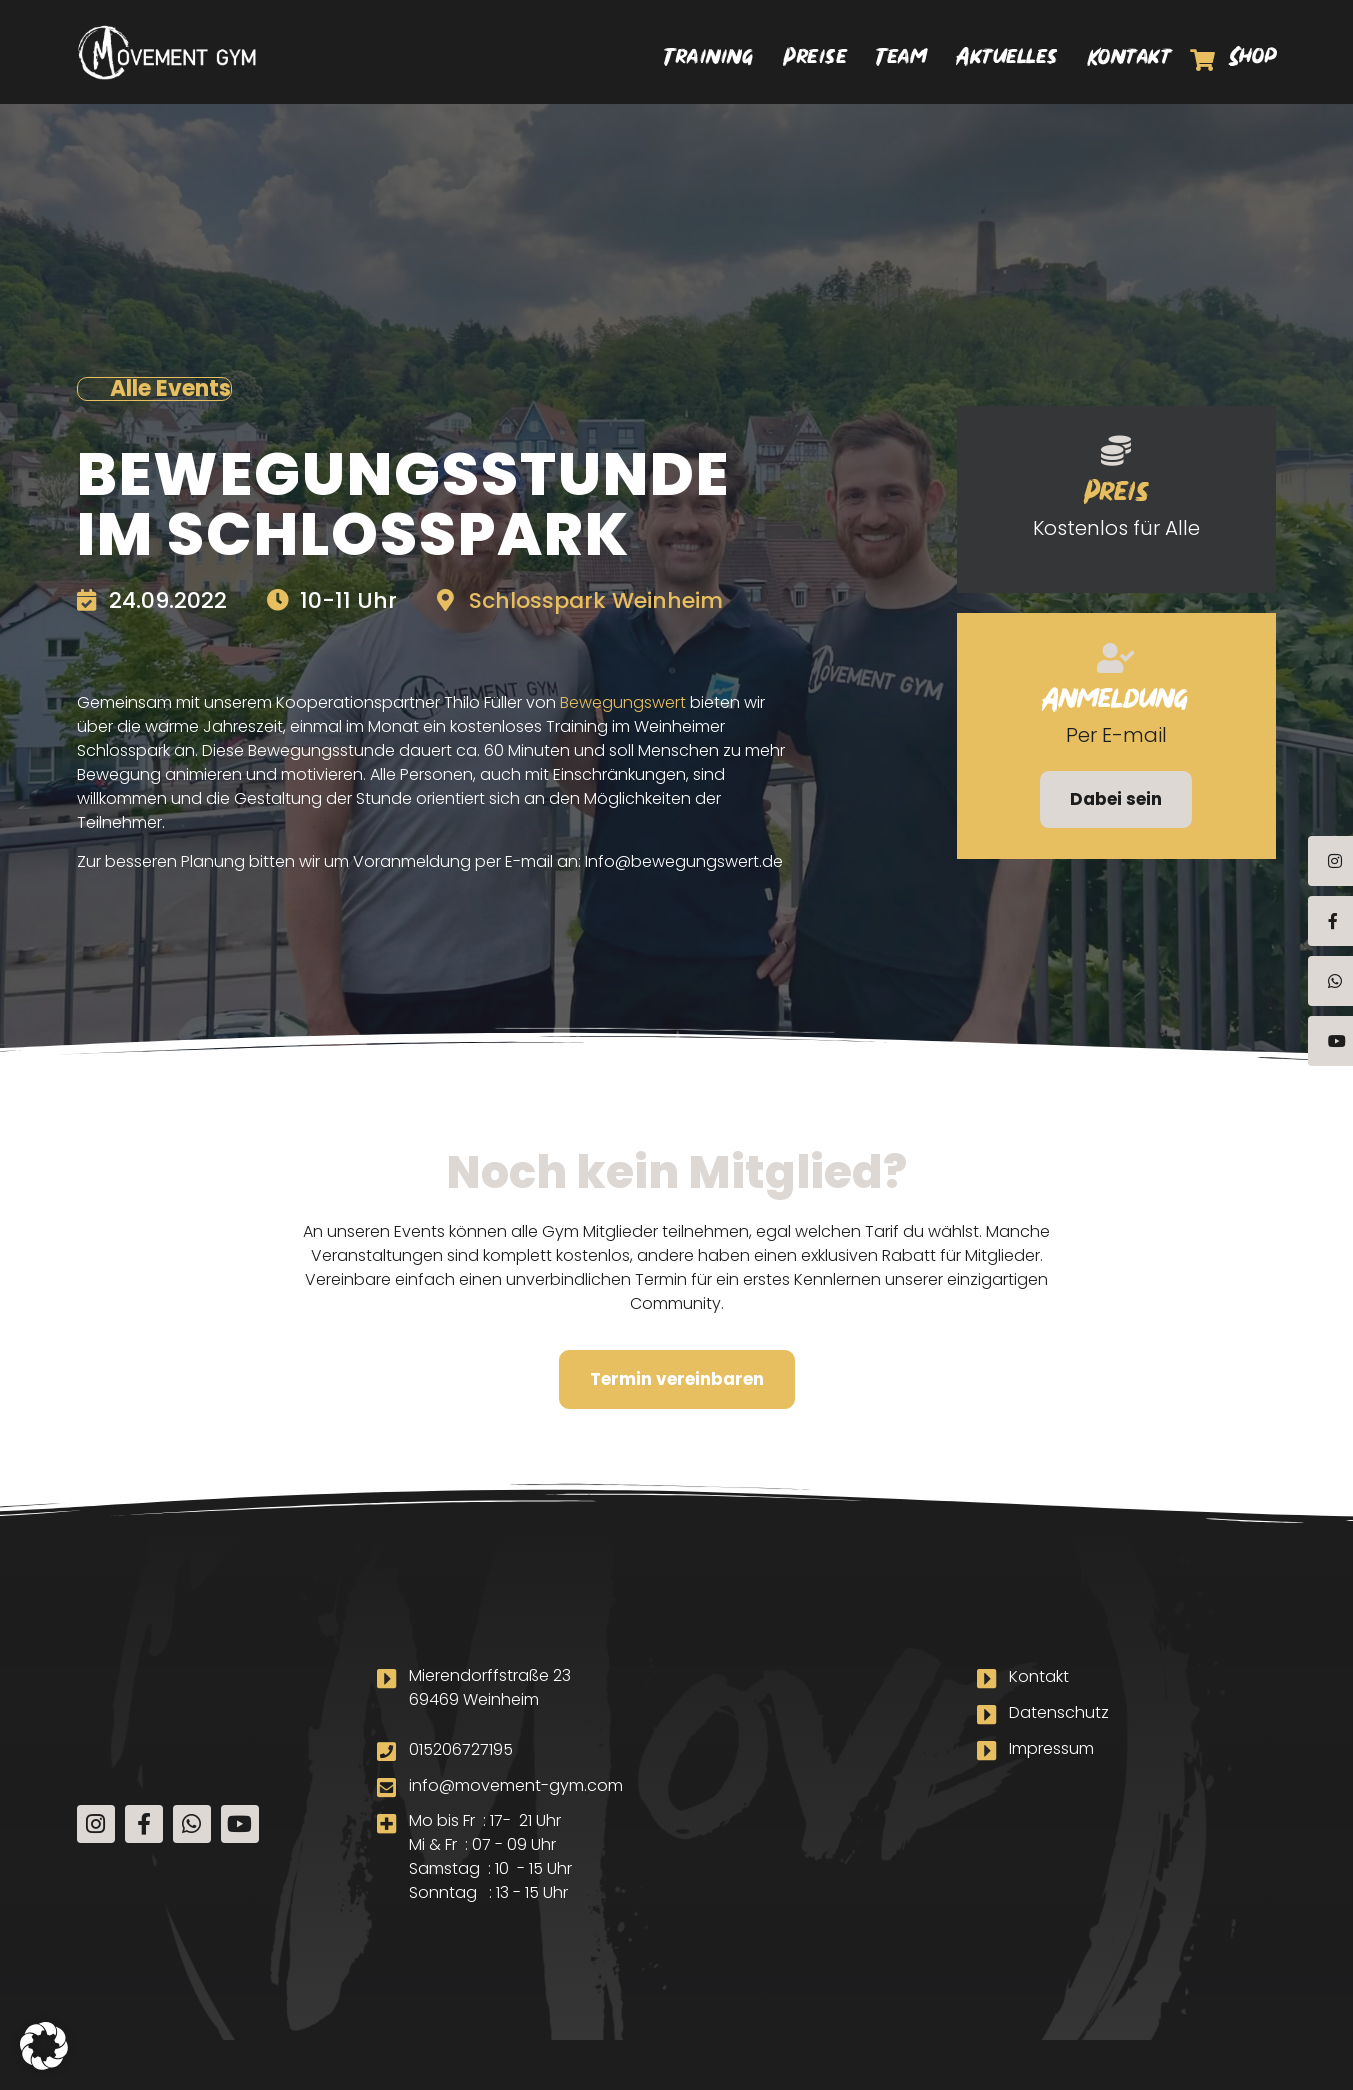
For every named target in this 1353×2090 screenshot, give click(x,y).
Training (709, 59)
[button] (44, 2046)
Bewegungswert (623, 702)
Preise (815, 59)
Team (902, 59)
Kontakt (1130, 59)
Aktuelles (1007, 59)
